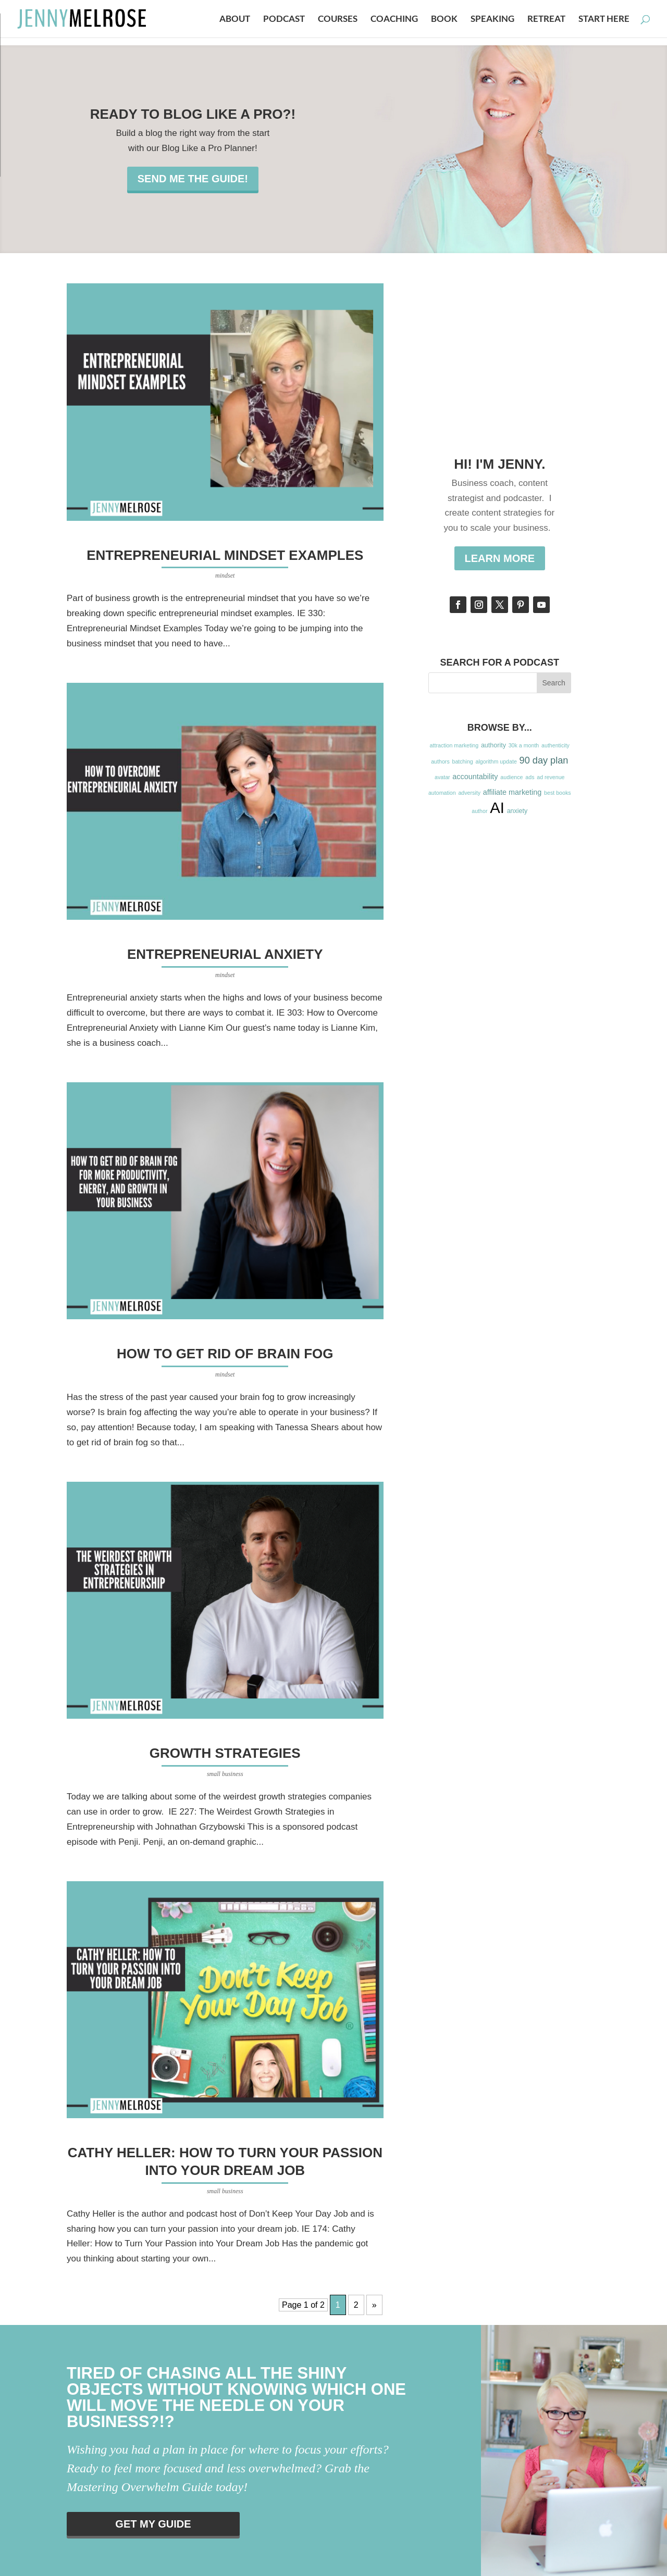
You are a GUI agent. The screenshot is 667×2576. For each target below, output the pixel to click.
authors (440, 761)
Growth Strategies (225, 1753)
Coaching (394, 19)
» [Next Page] (374, 2304)
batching (462, 761)
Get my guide (153, 2524)
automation (442, 793)
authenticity (555, 745)
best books (557, 793)
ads (529, 777)
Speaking (492, 19)
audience (511, 777)
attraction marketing (454, 745)
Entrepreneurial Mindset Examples (225, 555)
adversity (469, 793)
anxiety (517, 811)
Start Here (603, 19)
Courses (337, 19)
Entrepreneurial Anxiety (225, 954)
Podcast (284, 19)
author (479, 811)
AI (497, 807)
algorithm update (495, 761)
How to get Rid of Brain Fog (225, 1353)
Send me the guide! (193, 178)
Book (444, 19)
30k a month (524, 745)
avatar (442, 777)
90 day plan (544, 760)
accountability (475, 776)
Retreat (546, 19)
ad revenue (550, 777)
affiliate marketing (512, 792)
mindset (224, 575)
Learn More (500, 558)
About (234, 19)
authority (493, 745)
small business (225, 1774)
